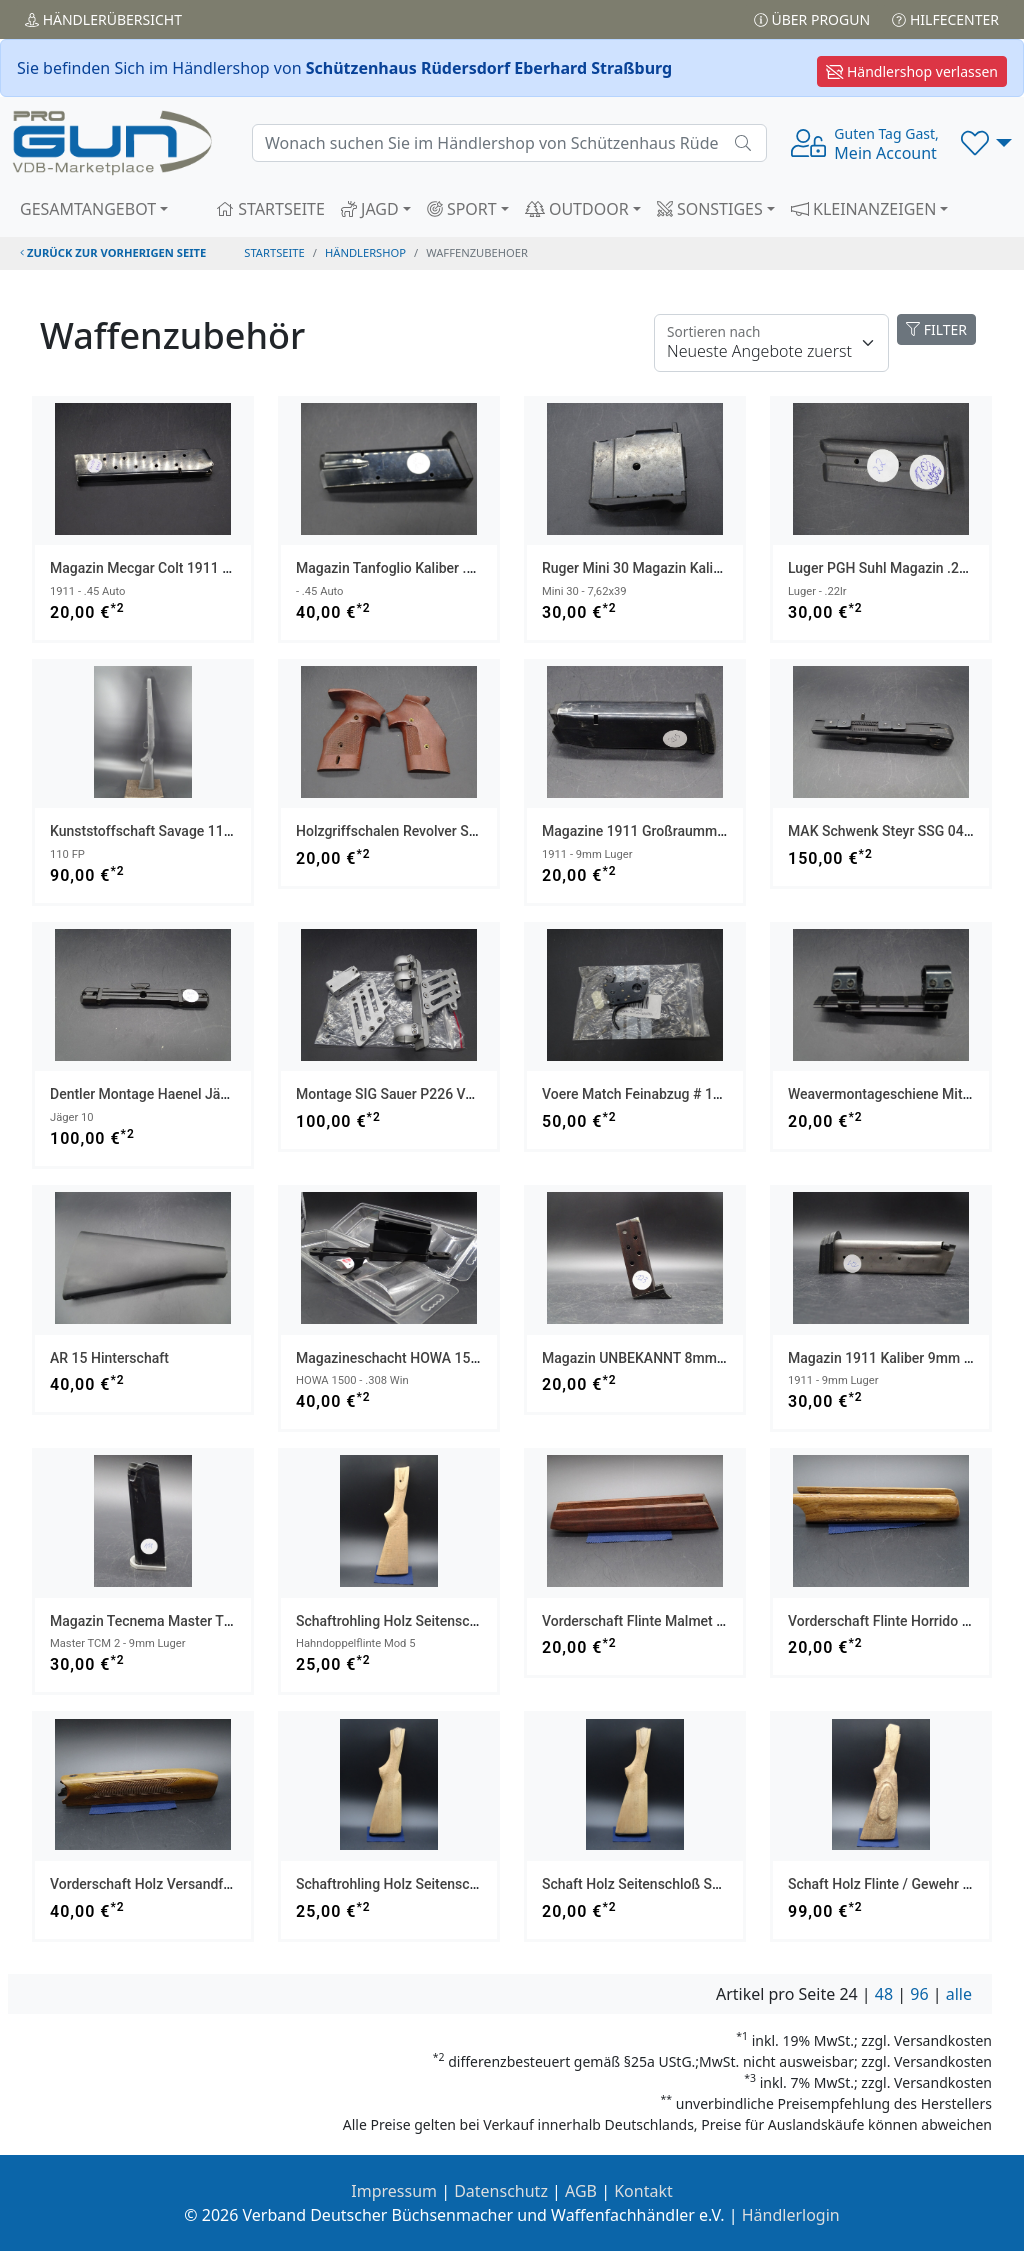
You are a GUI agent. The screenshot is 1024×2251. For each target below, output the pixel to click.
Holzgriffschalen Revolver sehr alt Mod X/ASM (442, 831)
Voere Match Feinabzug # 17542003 (655, 1094)
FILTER (936, 329)
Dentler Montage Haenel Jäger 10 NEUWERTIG (195, 1094)
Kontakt (643, 2191)
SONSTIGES (710, 209)
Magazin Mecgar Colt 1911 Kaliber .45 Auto (186, 568)
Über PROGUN (812, 19)
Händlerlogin (791, 2215)
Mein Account (886, 144)
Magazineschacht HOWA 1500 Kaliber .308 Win (444, 1358)
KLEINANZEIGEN (864, 209)
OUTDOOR (577, 209)
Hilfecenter (945, 19)
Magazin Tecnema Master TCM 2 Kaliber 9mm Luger (214, 1621)
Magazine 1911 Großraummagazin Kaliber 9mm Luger (711, 831)
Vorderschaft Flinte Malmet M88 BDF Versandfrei (695, 1621)
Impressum (394, 2191)
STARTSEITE (270, 209)
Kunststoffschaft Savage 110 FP (151, 831)
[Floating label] (771, 343)
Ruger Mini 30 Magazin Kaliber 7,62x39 (664, 568)
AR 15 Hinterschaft (109, 1358)
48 (884, 1994)
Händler (103, 19)
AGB (581, 2191)
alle (959, 1994)
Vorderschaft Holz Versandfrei (144, 1884)
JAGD (370, 209)
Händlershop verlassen (912, 71)
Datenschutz (501, 2191)
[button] (986, 143)
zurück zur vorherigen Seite (113, 252)
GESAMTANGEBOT (88, 209)
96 (919, 1994)
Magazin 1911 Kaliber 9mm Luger (893, 1358)
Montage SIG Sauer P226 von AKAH (409, 1094)
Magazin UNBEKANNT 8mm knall (647, 1358)
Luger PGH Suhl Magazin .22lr (881, 568)
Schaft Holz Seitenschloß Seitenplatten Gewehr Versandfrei (728, 1884)
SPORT (462, 209)
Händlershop (365, 252)
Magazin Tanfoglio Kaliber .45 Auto (405, 568)
